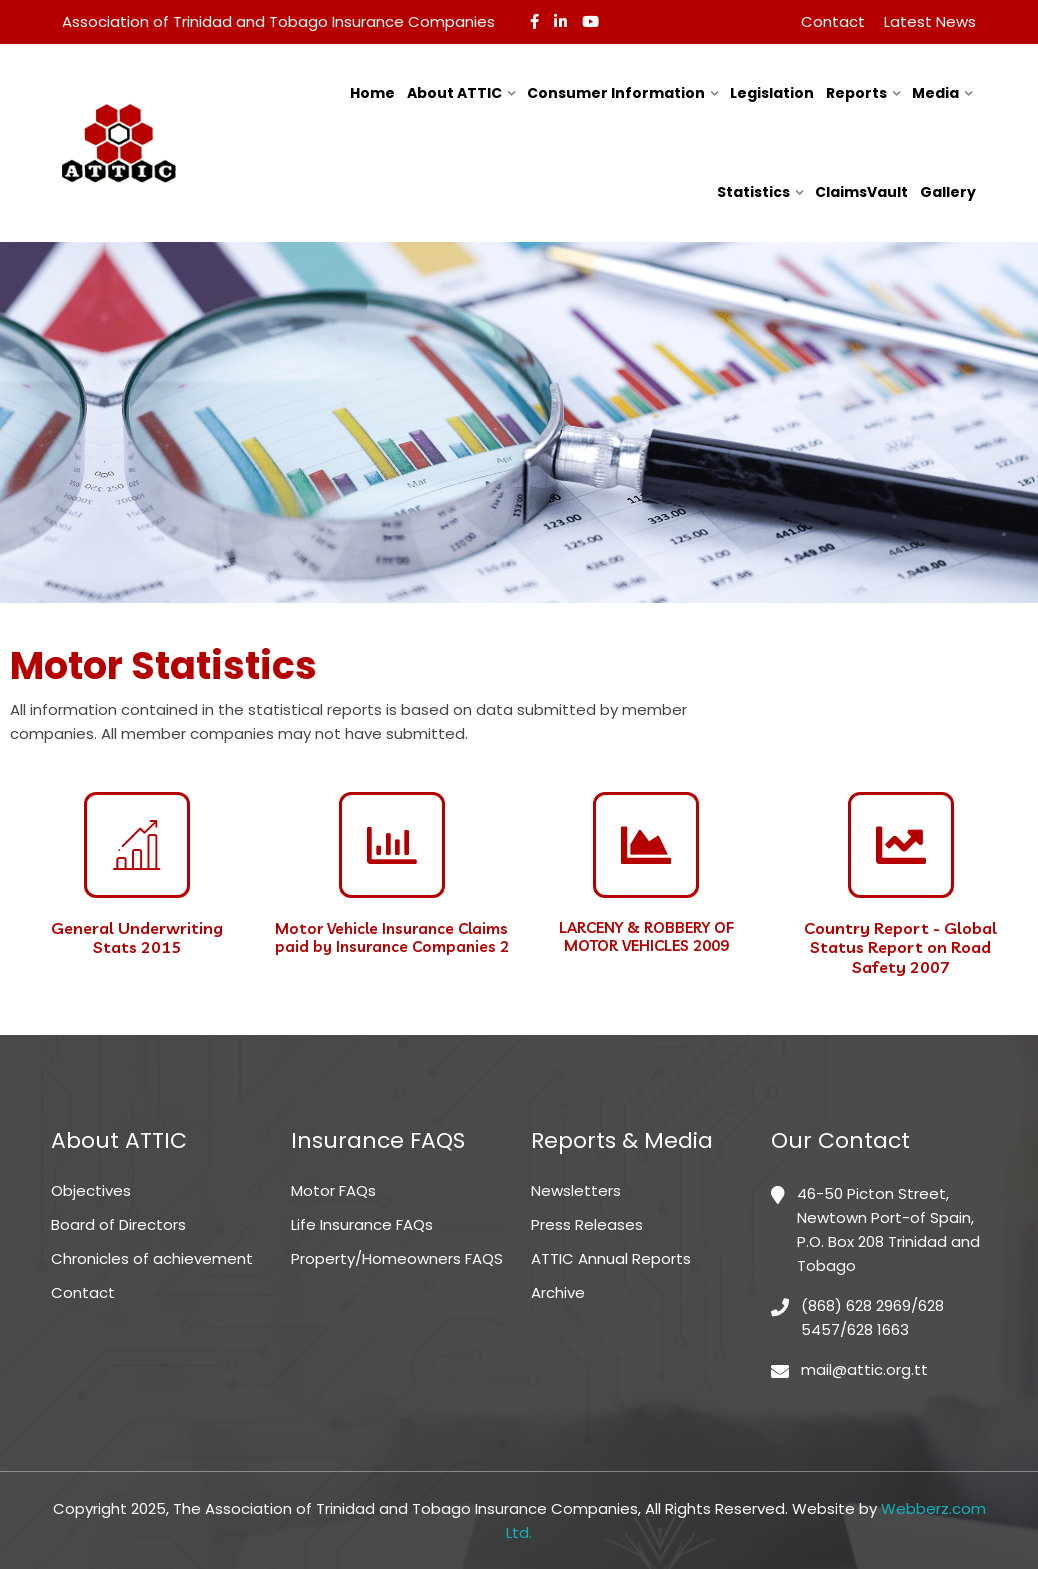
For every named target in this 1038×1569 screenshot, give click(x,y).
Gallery (948, 192)
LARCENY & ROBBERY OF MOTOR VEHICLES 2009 (646, 936)
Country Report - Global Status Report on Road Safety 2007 (900, 947)
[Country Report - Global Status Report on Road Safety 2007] (901, 845)
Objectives (91, 1190)
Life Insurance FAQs (362, 1224)
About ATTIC (454, 93)
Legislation (772, 93)
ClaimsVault (861, 192)
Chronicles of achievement (152, 1258)
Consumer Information (616, 93)
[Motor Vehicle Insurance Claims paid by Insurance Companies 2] (392, 845)
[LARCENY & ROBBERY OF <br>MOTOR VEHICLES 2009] (646, 845)
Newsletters (576, 1190)
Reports (856, 93)
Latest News (930, 21)
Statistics (753, 192)
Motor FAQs (333, 1190)
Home (372, 93)
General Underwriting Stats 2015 (137, 937)
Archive (558, 1292)
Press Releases (587, 1224)
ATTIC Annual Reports (611, 1258)
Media (935, 93)
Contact (833, 21)
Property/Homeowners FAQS (397, 1258)
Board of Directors (118, 1224)
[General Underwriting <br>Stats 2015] (137, 845)
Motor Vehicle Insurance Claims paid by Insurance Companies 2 (392, 937)
